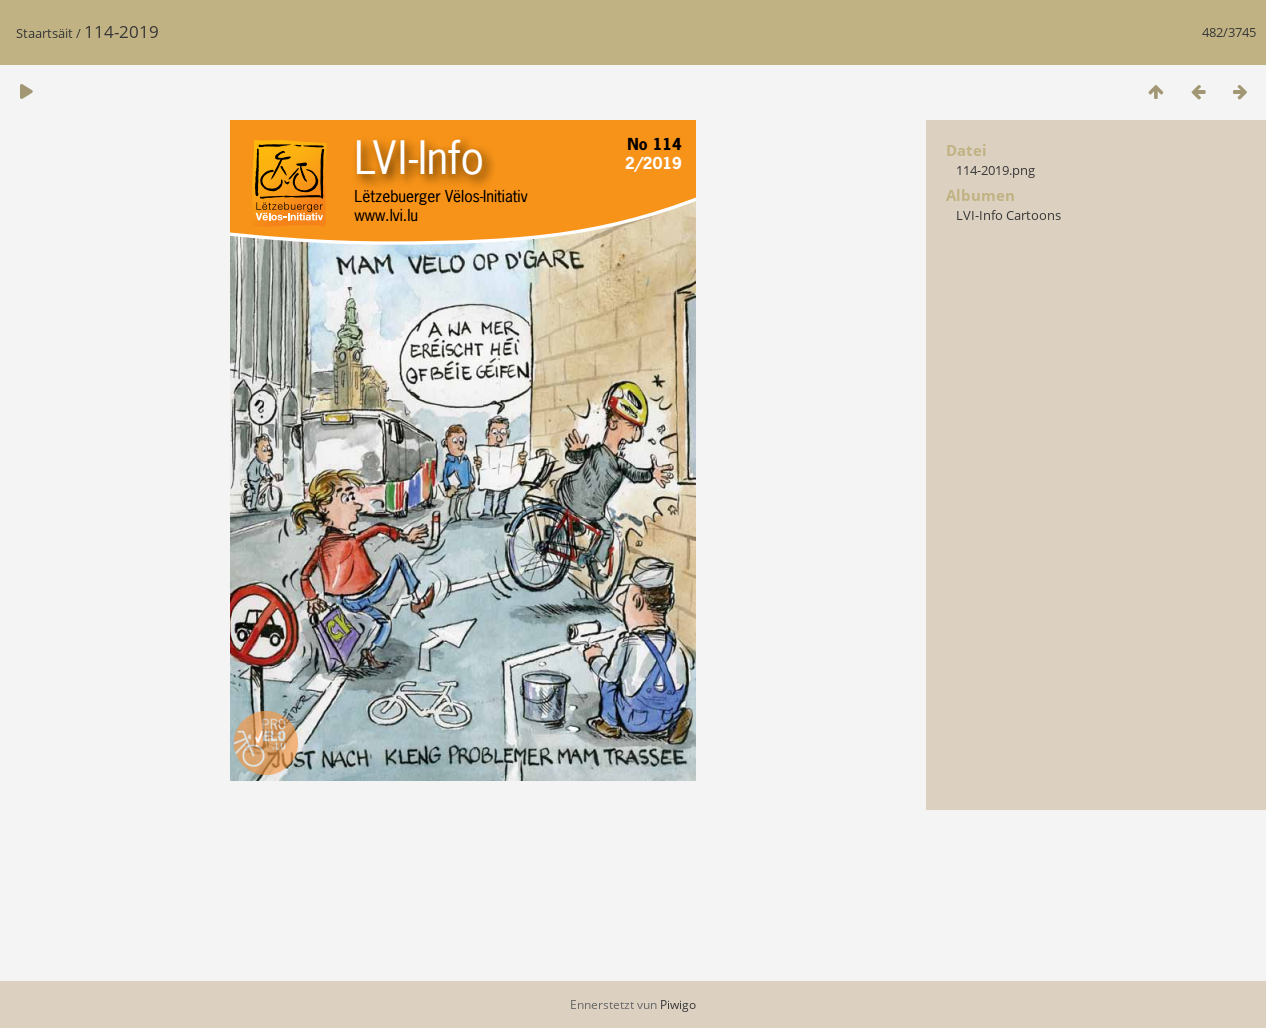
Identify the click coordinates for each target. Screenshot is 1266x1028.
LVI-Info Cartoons (1008, 215)
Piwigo (678, 1004)
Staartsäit (44, 33)
